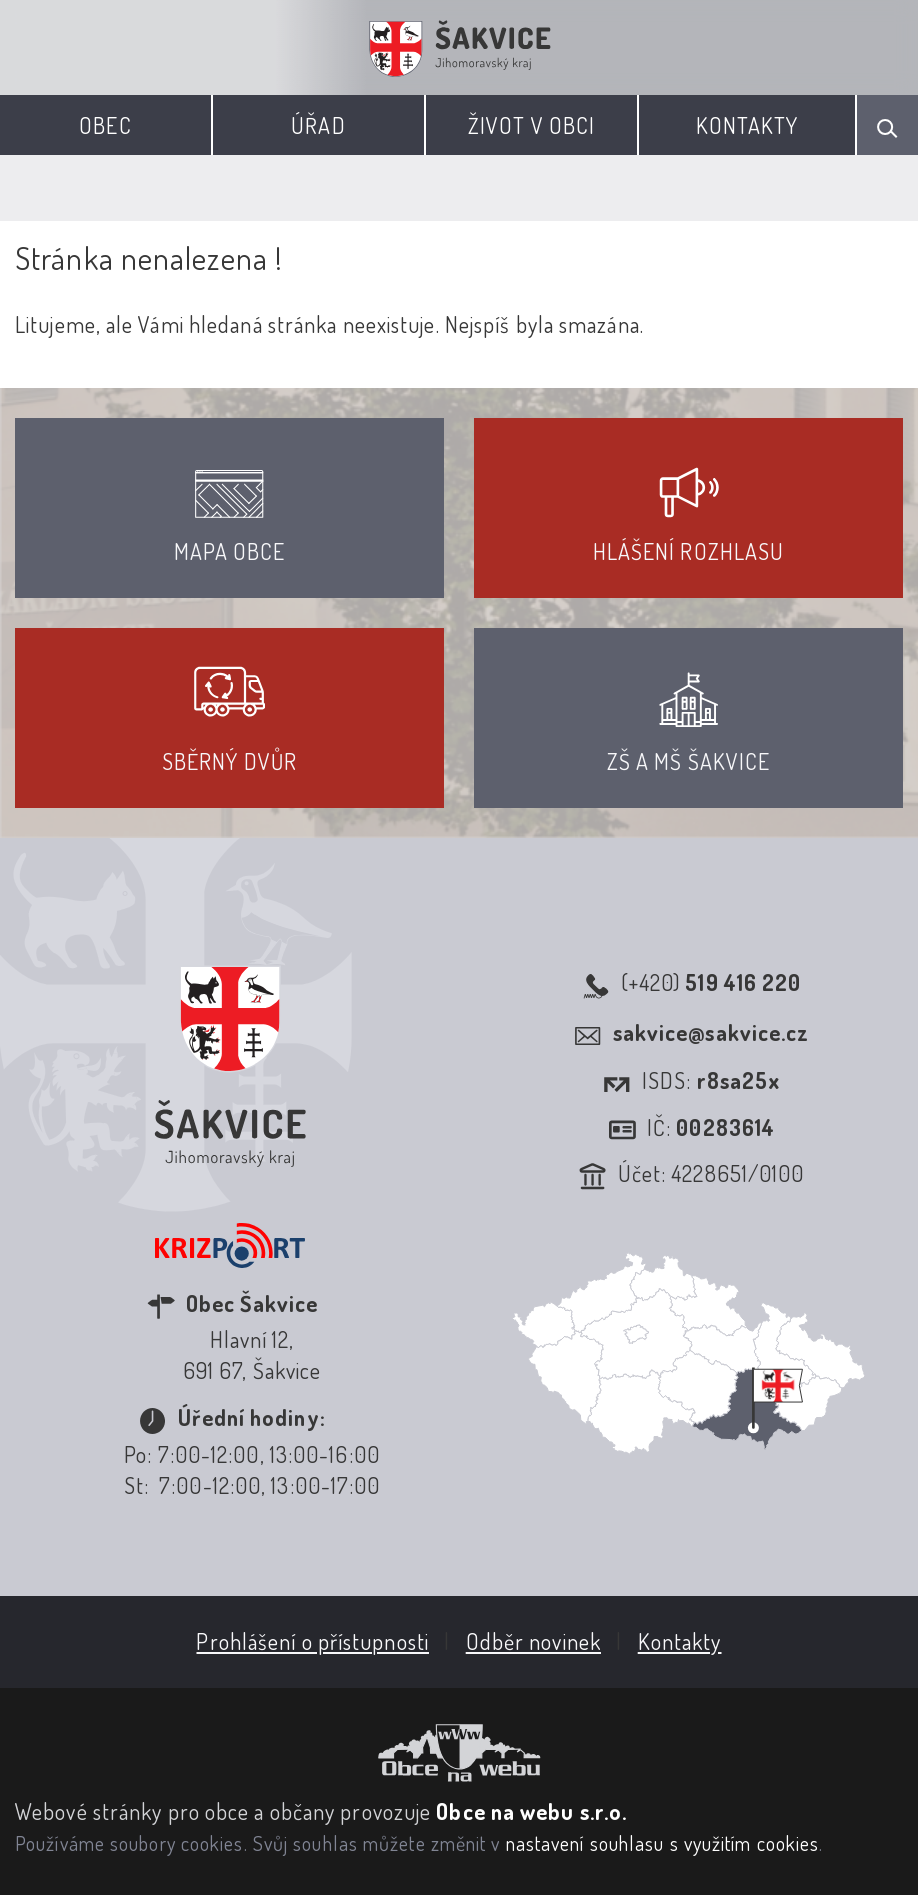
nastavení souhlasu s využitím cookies (663, 1843)
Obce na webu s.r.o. (531, 1811)
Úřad (318, 125)
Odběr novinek (533, 1641)
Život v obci (531, 125)
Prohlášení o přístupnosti (312, 1641)
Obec (105, 125)
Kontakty (747, 125)
